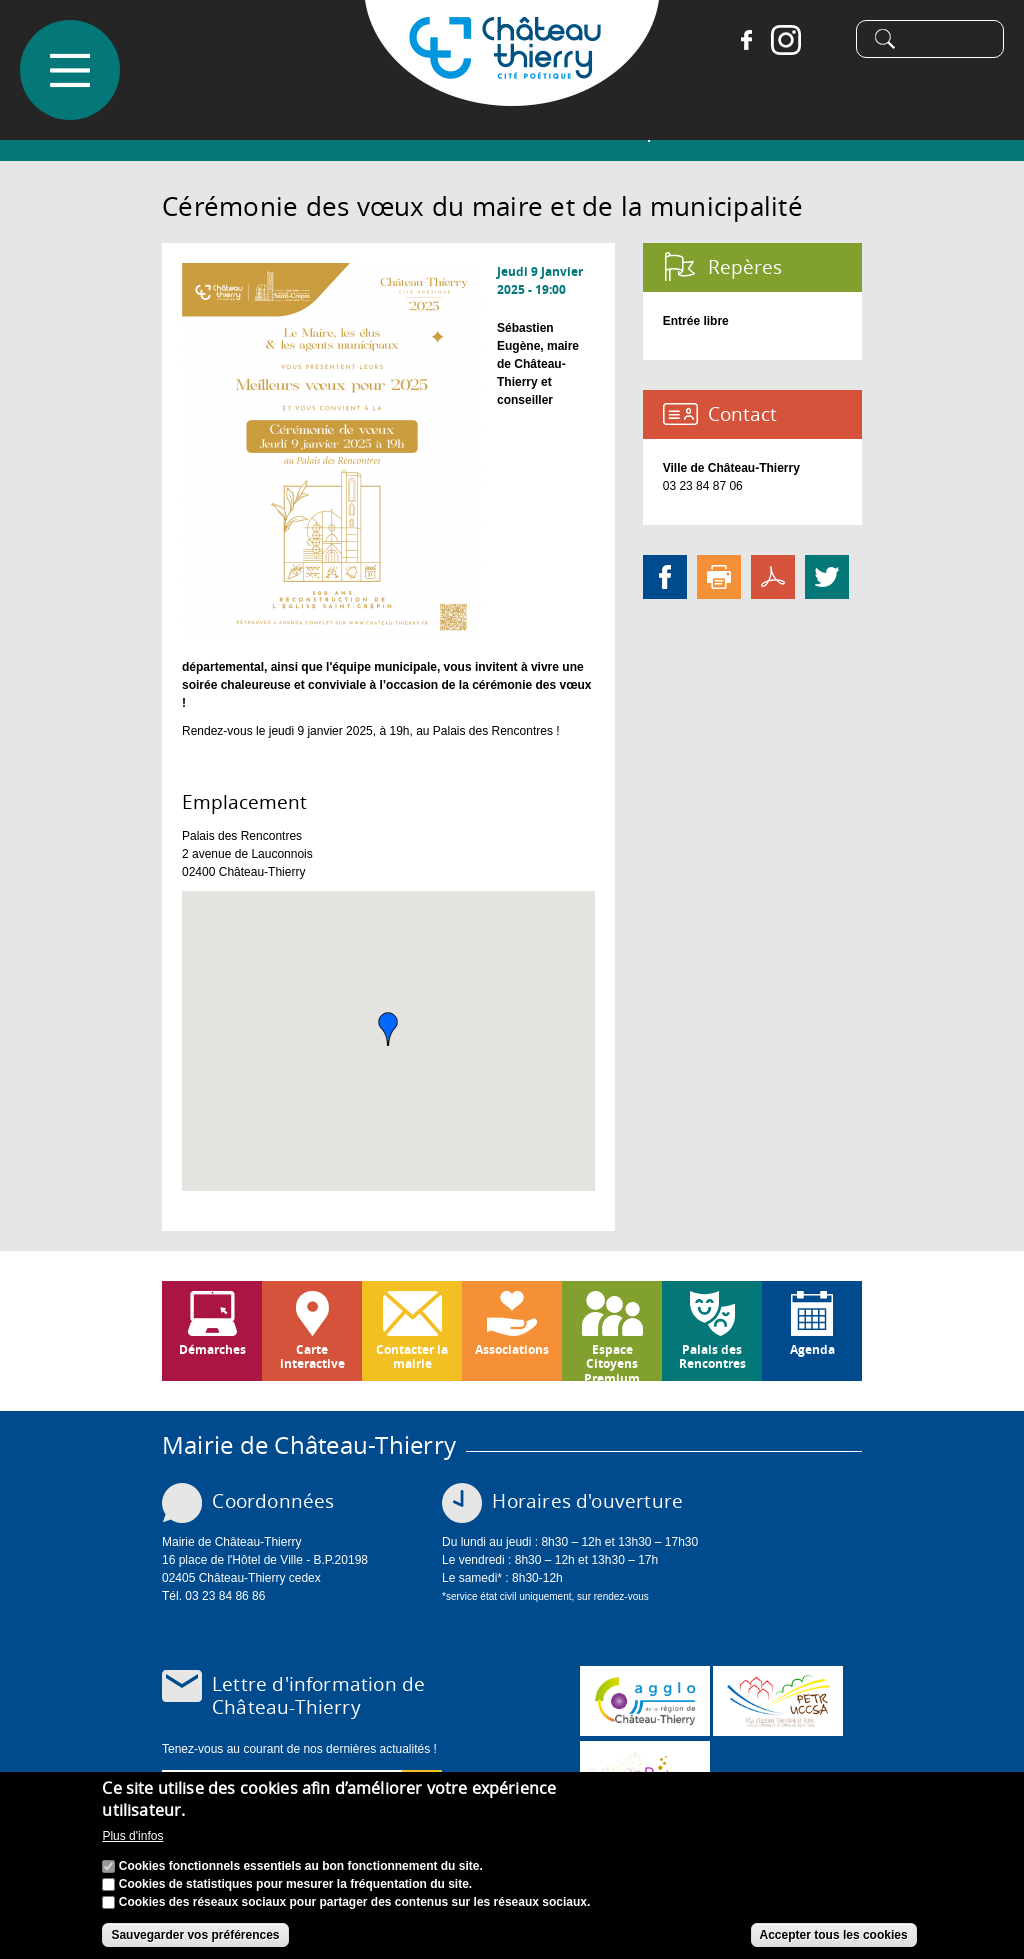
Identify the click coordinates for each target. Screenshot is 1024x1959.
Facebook (738, 40)
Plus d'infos (132, 1836)
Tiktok (818, 40)
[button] (388, 1029)
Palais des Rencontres (712, 1356)
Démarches (212, 1349)
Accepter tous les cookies (834, 1935)
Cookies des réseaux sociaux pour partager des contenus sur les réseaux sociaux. (355, 1902)
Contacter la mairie (412, 1356)
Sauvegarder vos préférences (195, 1935)
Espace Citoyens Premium (612, 1361)
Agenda (812, 1349)
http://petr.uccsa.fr (778, 1701)
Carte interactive (312, 1356)
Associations (512, 1349)
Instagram (778, 40)
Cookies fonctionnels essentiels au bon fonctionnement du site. (301, 1866)
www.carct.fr (645, 1701)
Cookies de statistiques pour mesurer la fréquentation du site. (295, 1884)
